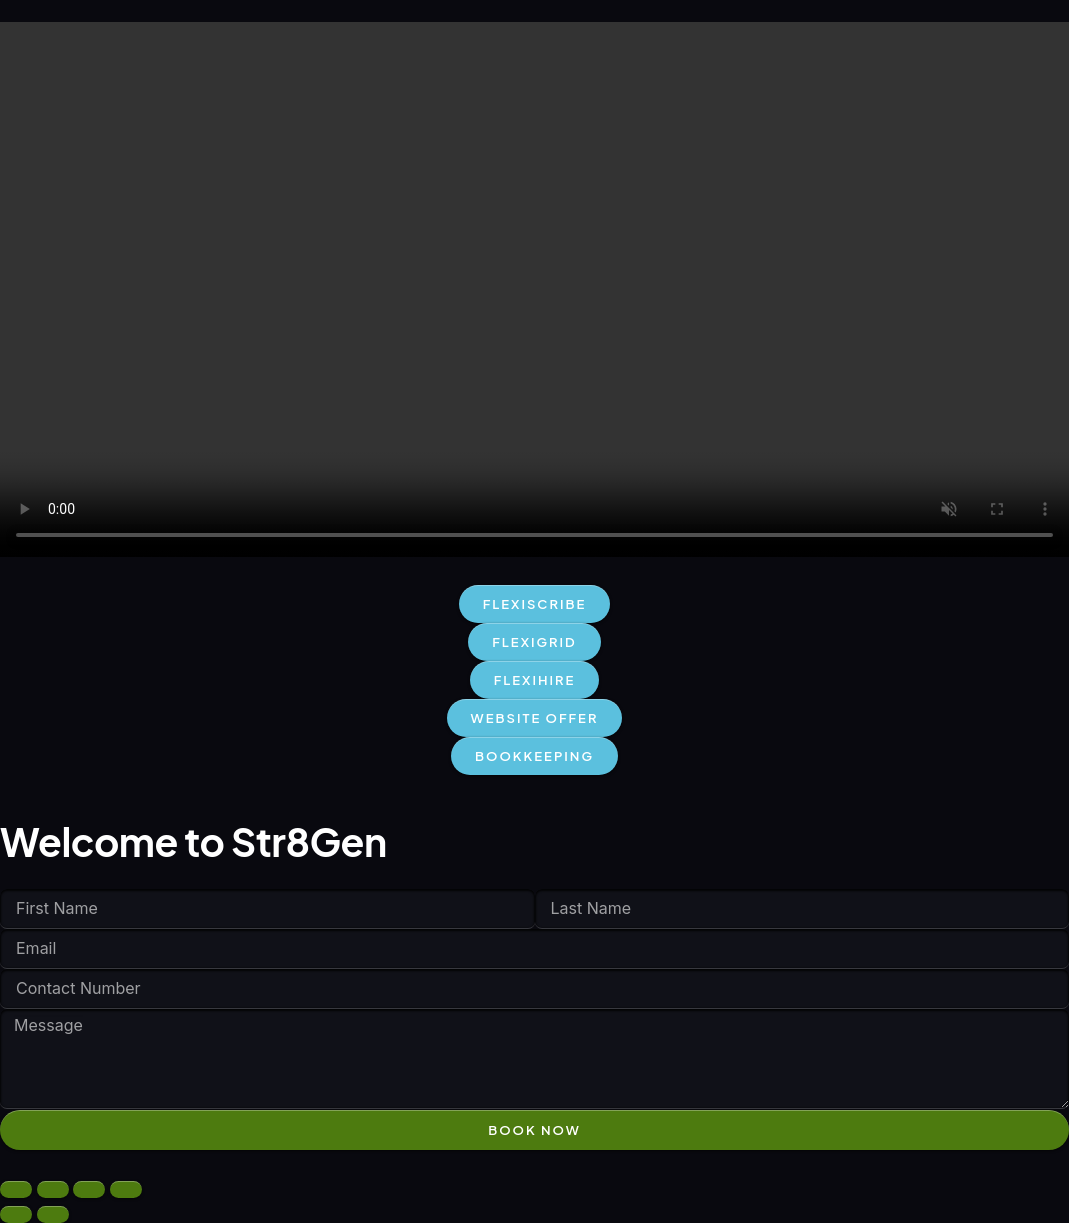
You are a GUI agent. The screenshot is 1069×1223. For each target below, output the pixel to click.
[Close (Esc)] (126, 1189)
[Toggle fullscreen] (53, 1189)
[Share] (89, 1189)
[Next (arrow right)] (53, 1214)
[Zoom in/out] (16, 1189)
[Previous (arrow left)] (16, 1214)
